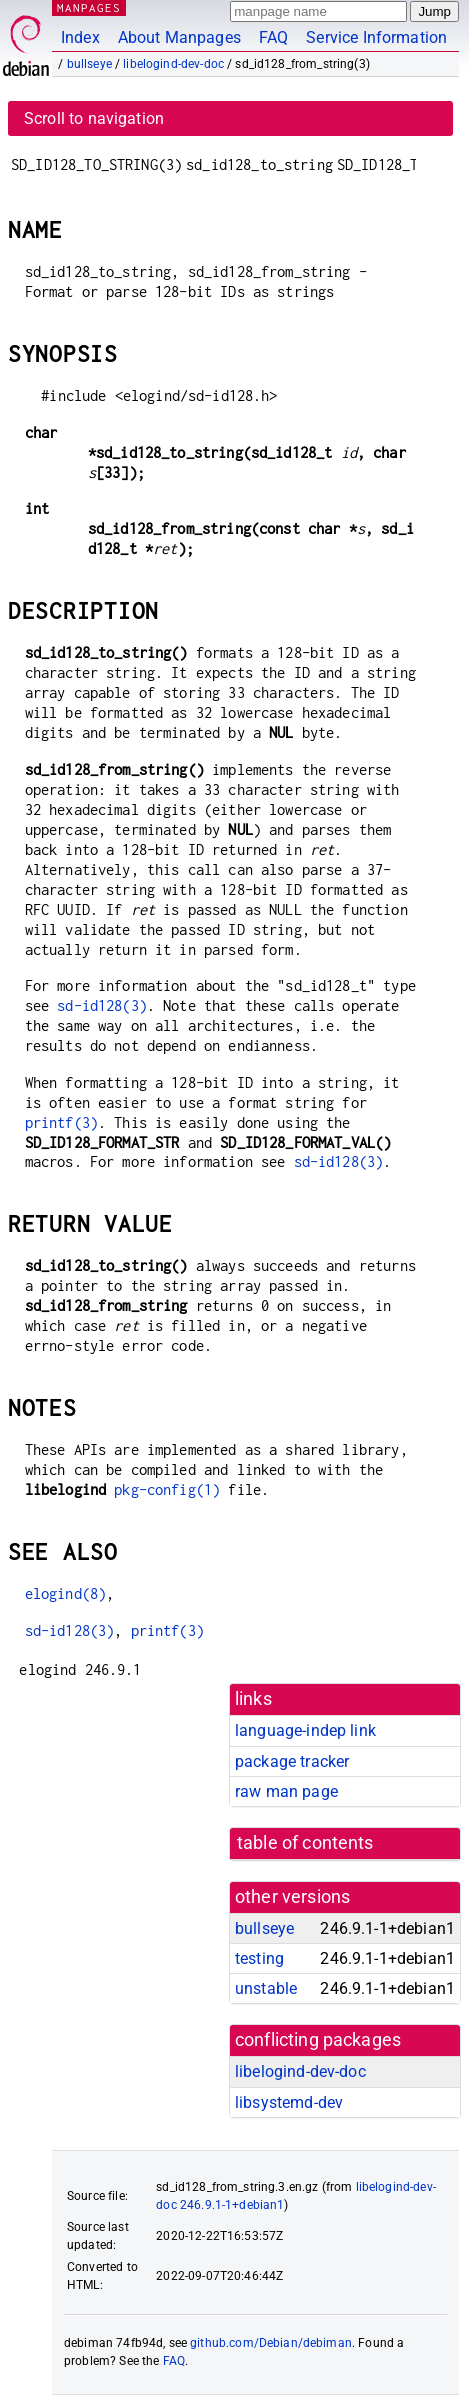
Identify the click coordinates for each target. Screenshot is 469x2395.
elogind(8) (66, 1593)
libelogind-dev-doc (173, 64)
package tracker (292, 1761)
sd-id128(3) (102, 1005)
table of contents (305, 1843)
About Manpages (179, 37)
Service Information (376, 37)
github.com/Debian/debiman (271, 2343)
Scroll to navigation (94, 118)
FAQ (273, 37)
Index (80, 37)
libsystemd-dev (289, 2102)
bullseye (89, 64)
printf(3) (61, 1122)
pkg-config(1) (167, 1489)
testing (259, 1958)
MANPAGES (89, 7)
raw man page (286, 1791)
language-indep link (305, 1730)
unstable (266, 1988)
